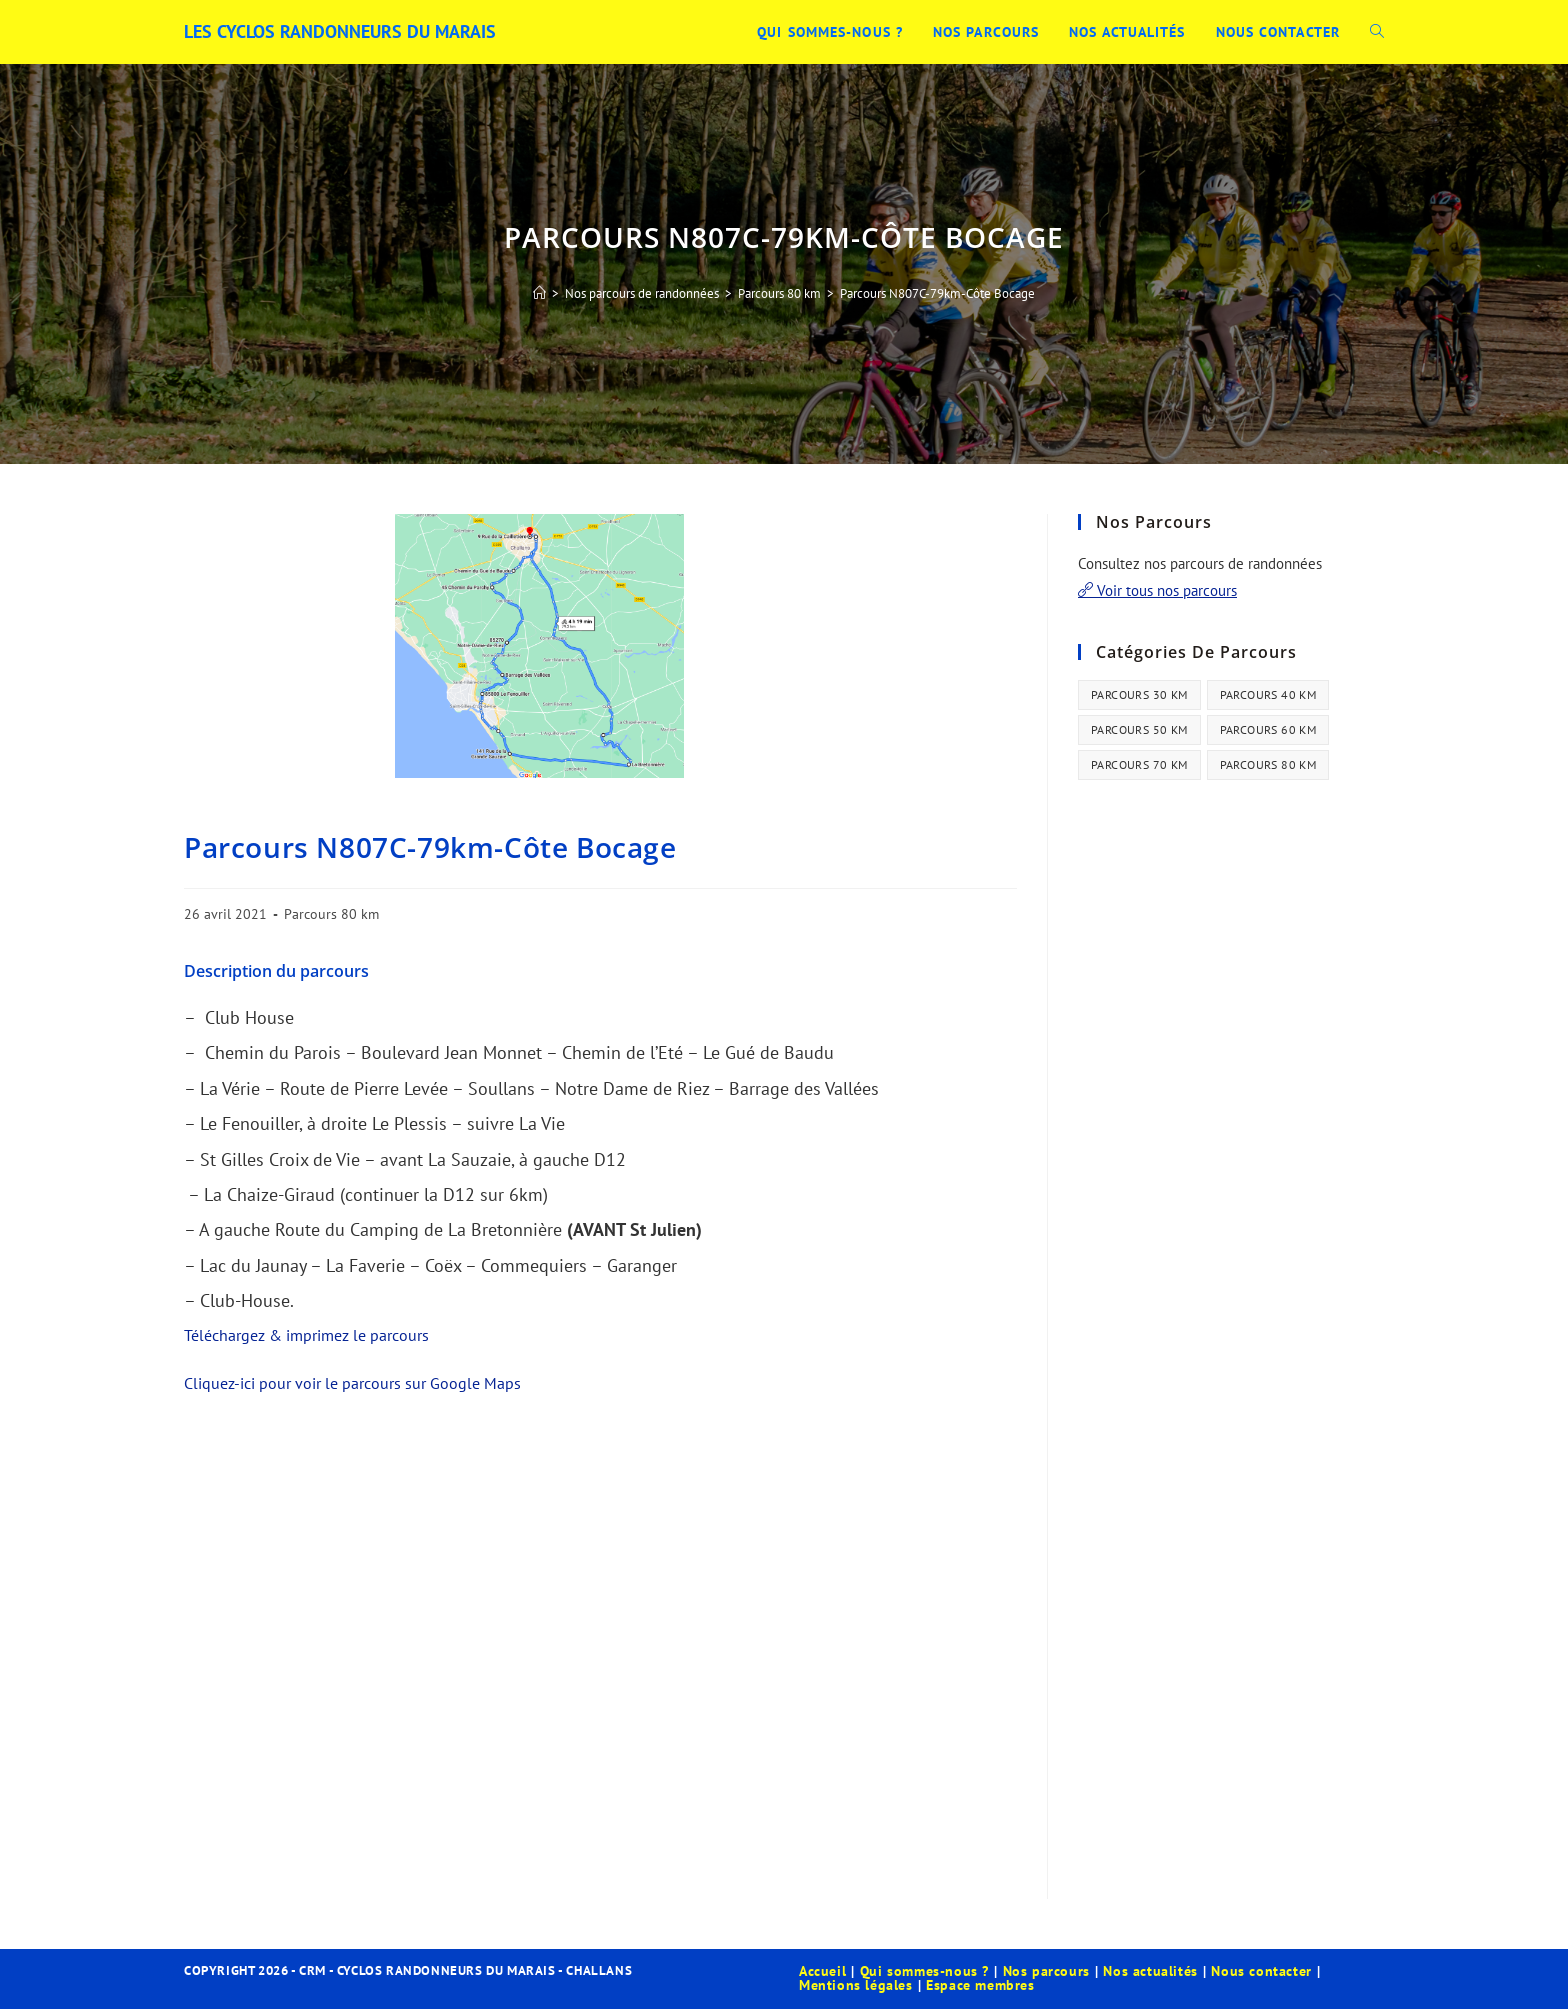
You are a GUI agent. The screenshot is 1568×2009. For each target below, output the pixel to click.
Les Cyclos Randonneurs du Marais (340, 31)
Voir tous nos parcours (1157, 590)
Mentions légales (856, 1985)
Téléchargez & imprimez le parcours (306, 1335)
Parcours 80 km (331, 914)
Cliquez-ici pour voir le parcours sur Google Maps (352, 1383)
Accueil (822, 1971)
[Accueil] (539, 293)
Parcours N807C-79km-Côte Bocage (937, 293)
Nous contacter (1261, 1971)
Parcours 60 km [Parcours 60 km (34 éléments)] (1268, 729)
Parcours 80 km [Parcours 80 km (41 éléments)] (1268, 764)
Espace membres (980, 1985)
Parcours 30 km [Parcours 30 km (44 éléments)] (1139, 694)
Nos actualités (1150, 1971)
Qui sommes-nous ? (924, 1971)
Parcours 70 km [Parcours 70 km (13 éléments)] (1139, 764)
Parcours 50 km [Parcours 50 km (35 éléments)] (1139, 729)
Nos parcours (1046, 1971)
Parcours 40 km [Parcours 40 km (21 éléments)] (1268, 694)
